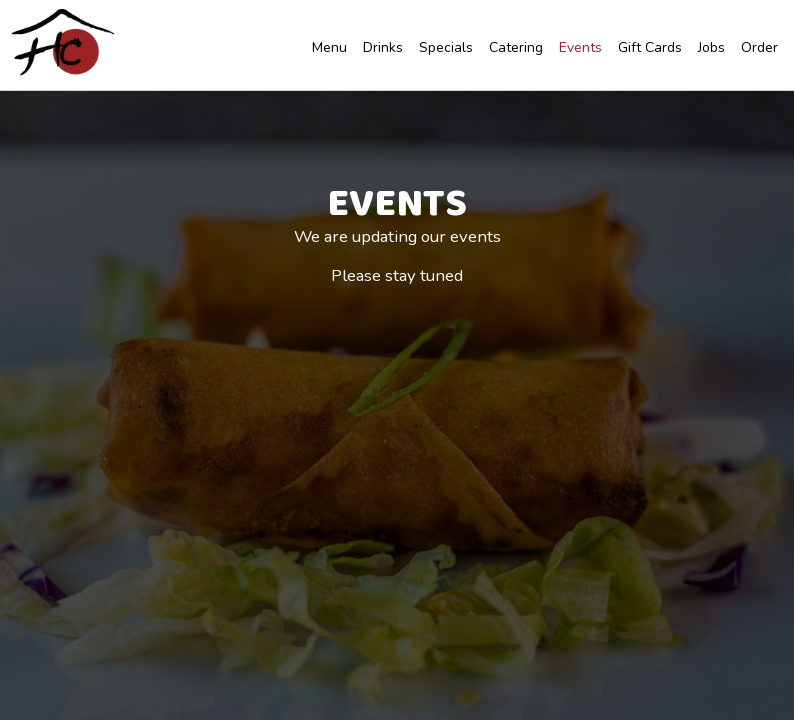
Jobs (709, 49)
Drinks (381, 49)
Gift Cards (648, 49)
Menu (327, 49)
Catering (514, 49)
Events (578, 49)
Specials (444, 49)
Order (757, 49)
